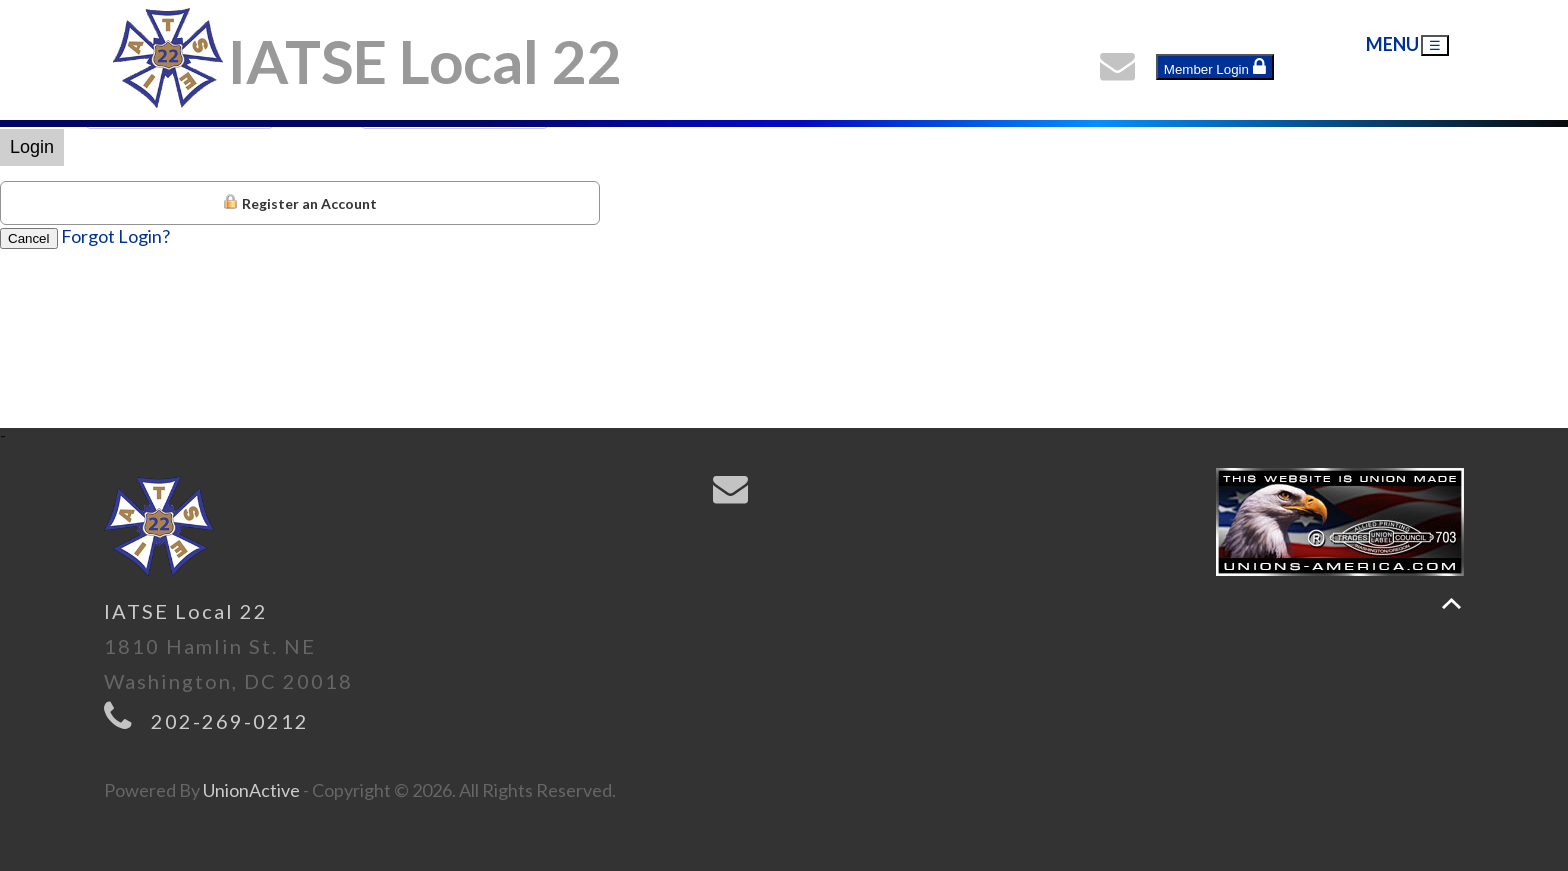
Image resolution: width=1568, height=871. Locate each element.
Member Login (1215, 67)
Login (32, 147)
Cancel (29, 238)
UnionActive (251, 790)
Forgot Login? (115, 236)
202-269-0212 (230, 721)
